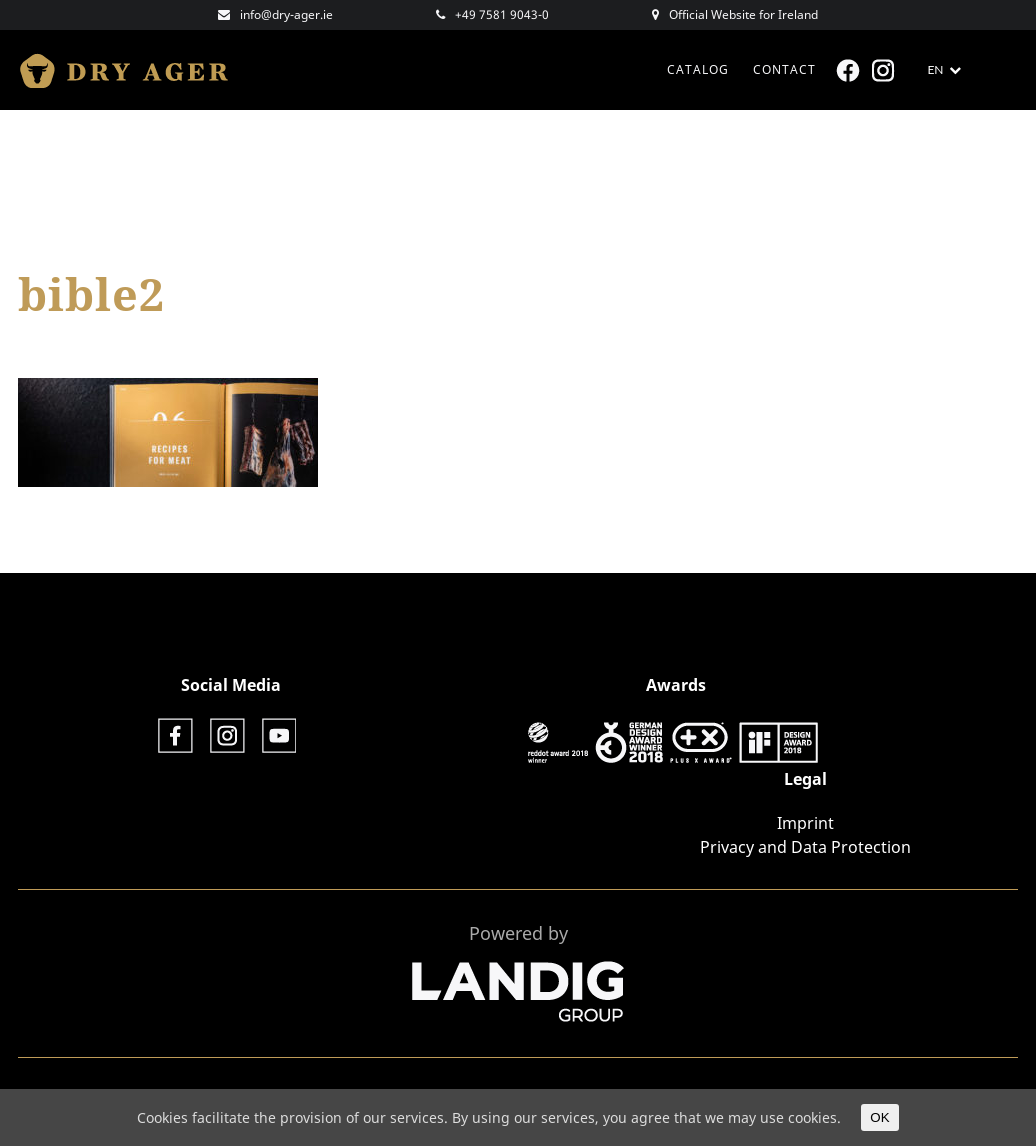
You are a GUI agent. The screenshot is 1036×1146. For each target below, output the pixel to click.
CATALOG (698, 69)
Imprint (805, 823)
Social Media (231, 685)
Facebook (850, 70)
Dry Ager (133, 70)
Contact (784, 69)
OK (879, 1117)
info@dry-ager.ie (286, 14)
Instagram (885, 70)
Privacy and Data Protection (805, 847)
